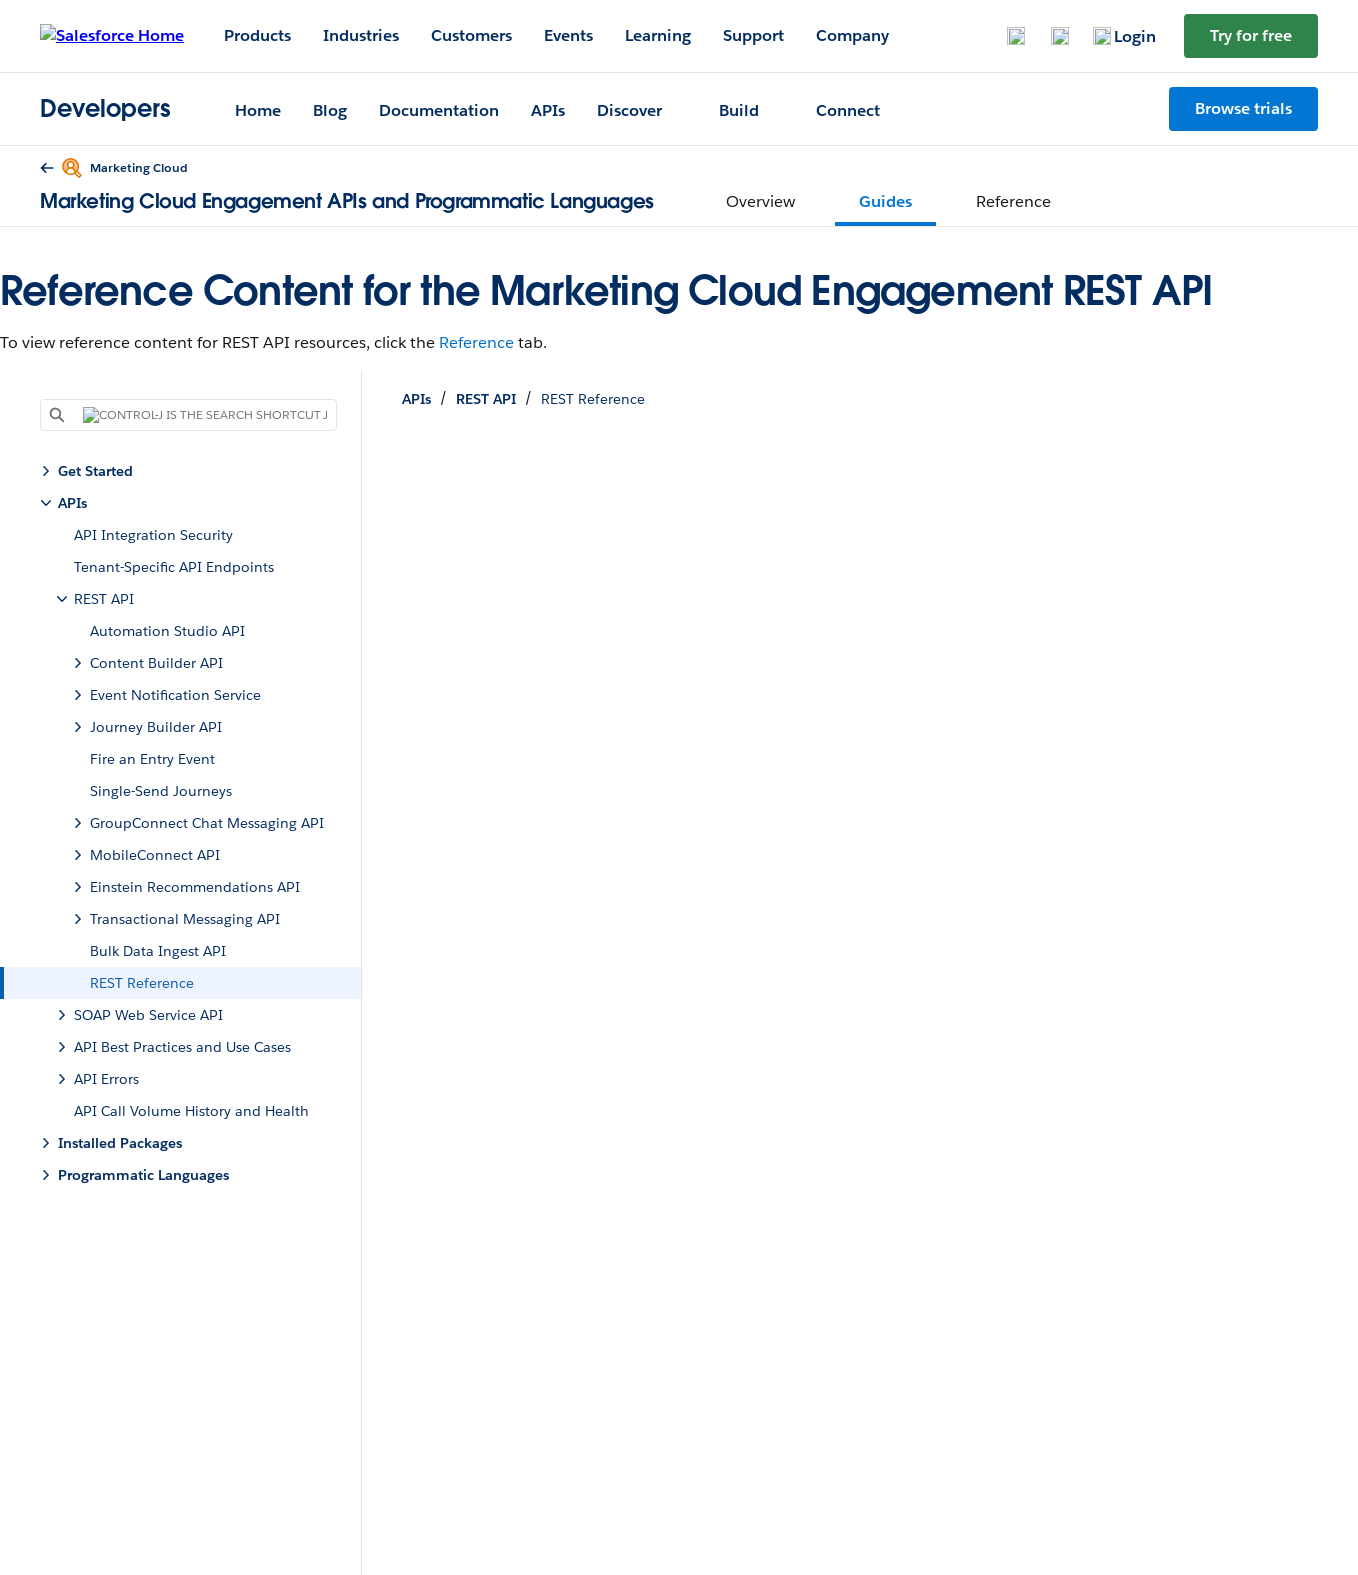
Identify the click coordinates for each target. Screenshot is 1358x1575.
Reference (476, 342)
